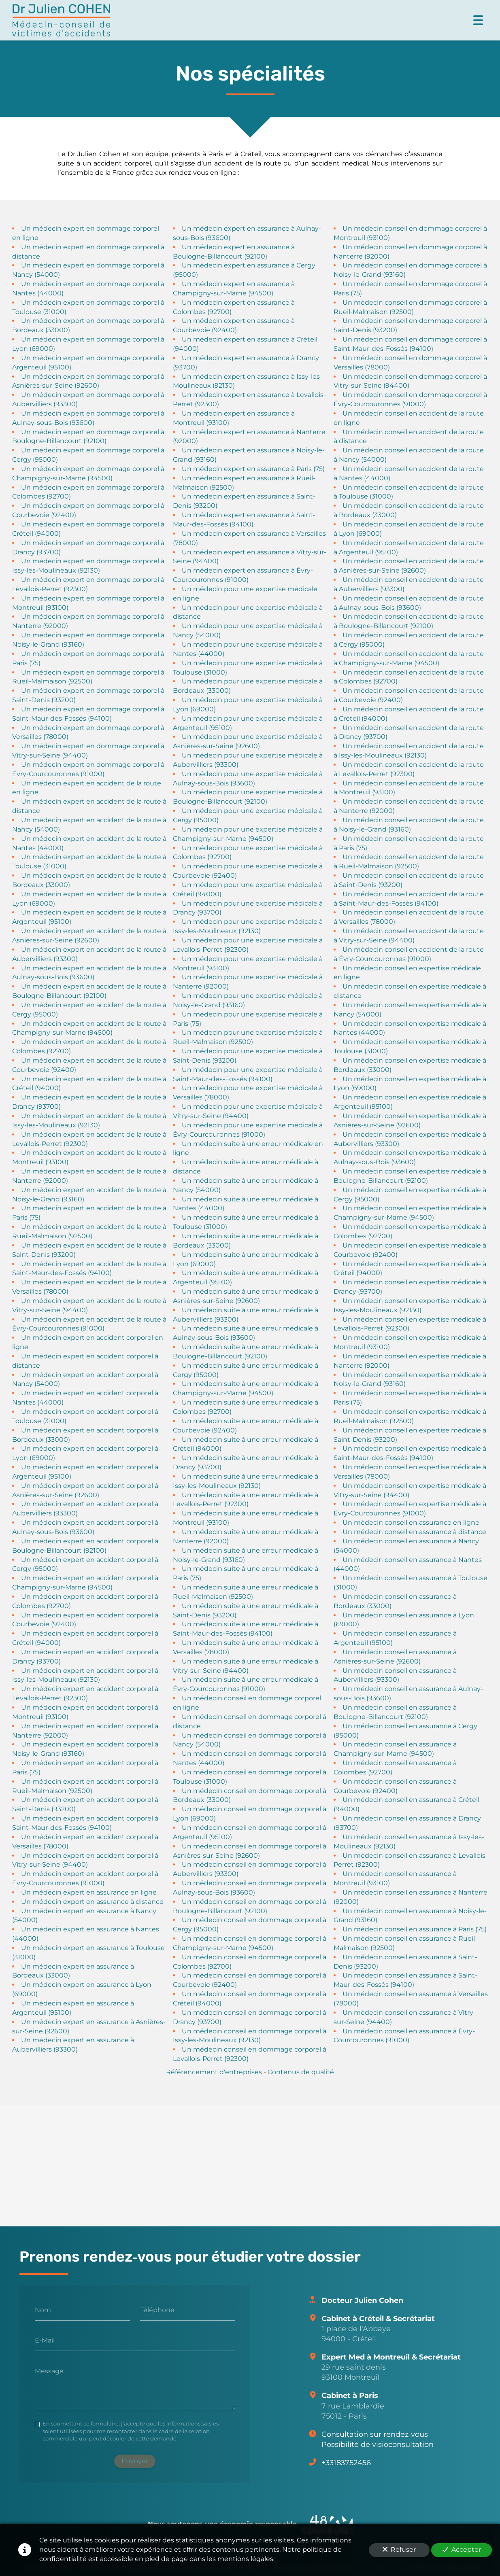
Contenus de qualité (301, 2071)
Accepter (462, 2549)
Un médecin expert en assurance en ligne (89, 1892)
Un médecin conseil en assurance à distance (414, 1532)
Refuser (399, 2549)
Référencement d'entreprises (214, 2071)
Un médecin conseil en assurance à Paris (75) (415, 1929)
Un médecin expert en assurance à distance (92, 1901)
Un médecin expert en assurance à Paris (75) (253, 468)
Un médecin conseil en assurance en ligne (411, 1522)
